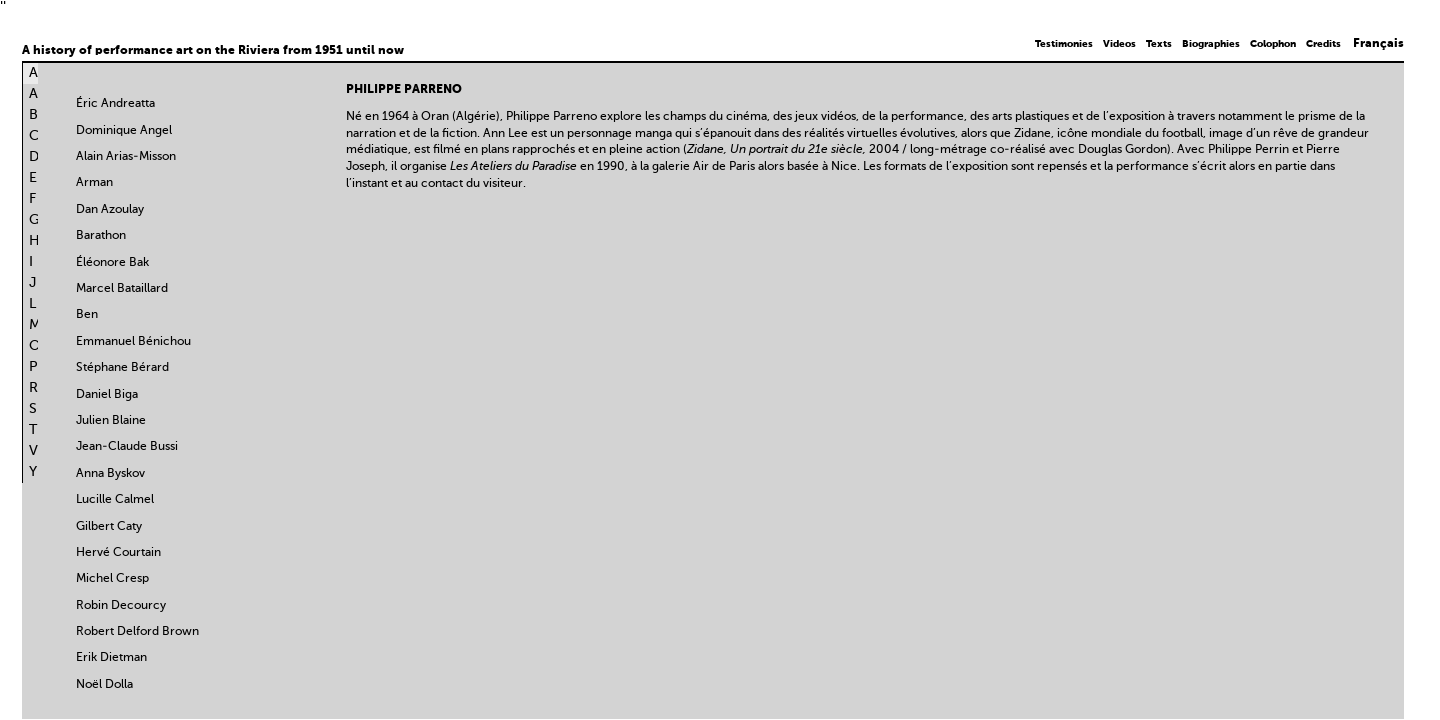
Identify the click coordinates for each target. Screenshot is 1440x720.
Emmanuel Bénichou (133, 342)
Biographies (1211, 44)
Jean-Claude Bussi (127, 447)
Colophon (1273, 44)
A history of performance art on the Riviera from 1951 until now (213, 51)
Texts (1159, 44)
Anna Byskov (110, 474)
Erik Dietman (111, 658)
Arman (94, 183)
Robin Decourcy (121, 606)
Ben (87, 315)
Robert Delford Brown (137, 632)
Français (1378, 44)
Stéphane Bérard (122, 368)
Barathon (101, 236)
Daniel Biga (107, 395)
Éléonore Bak (112, 263)
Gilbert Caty (109, 527)
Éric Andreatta (115, 104)
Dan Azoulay (110, 210)
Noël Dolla (104, 685)
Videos (1119, 44)
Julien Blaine (111, 421)
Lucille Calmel (115, 500)
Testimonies (1064, 44)
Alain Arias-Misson (126, 157)
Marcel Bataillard (122, 289)
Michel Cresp (112, 579)
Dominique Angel (124, 131)
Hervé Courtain (118, 553)
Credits (1323, 44)
